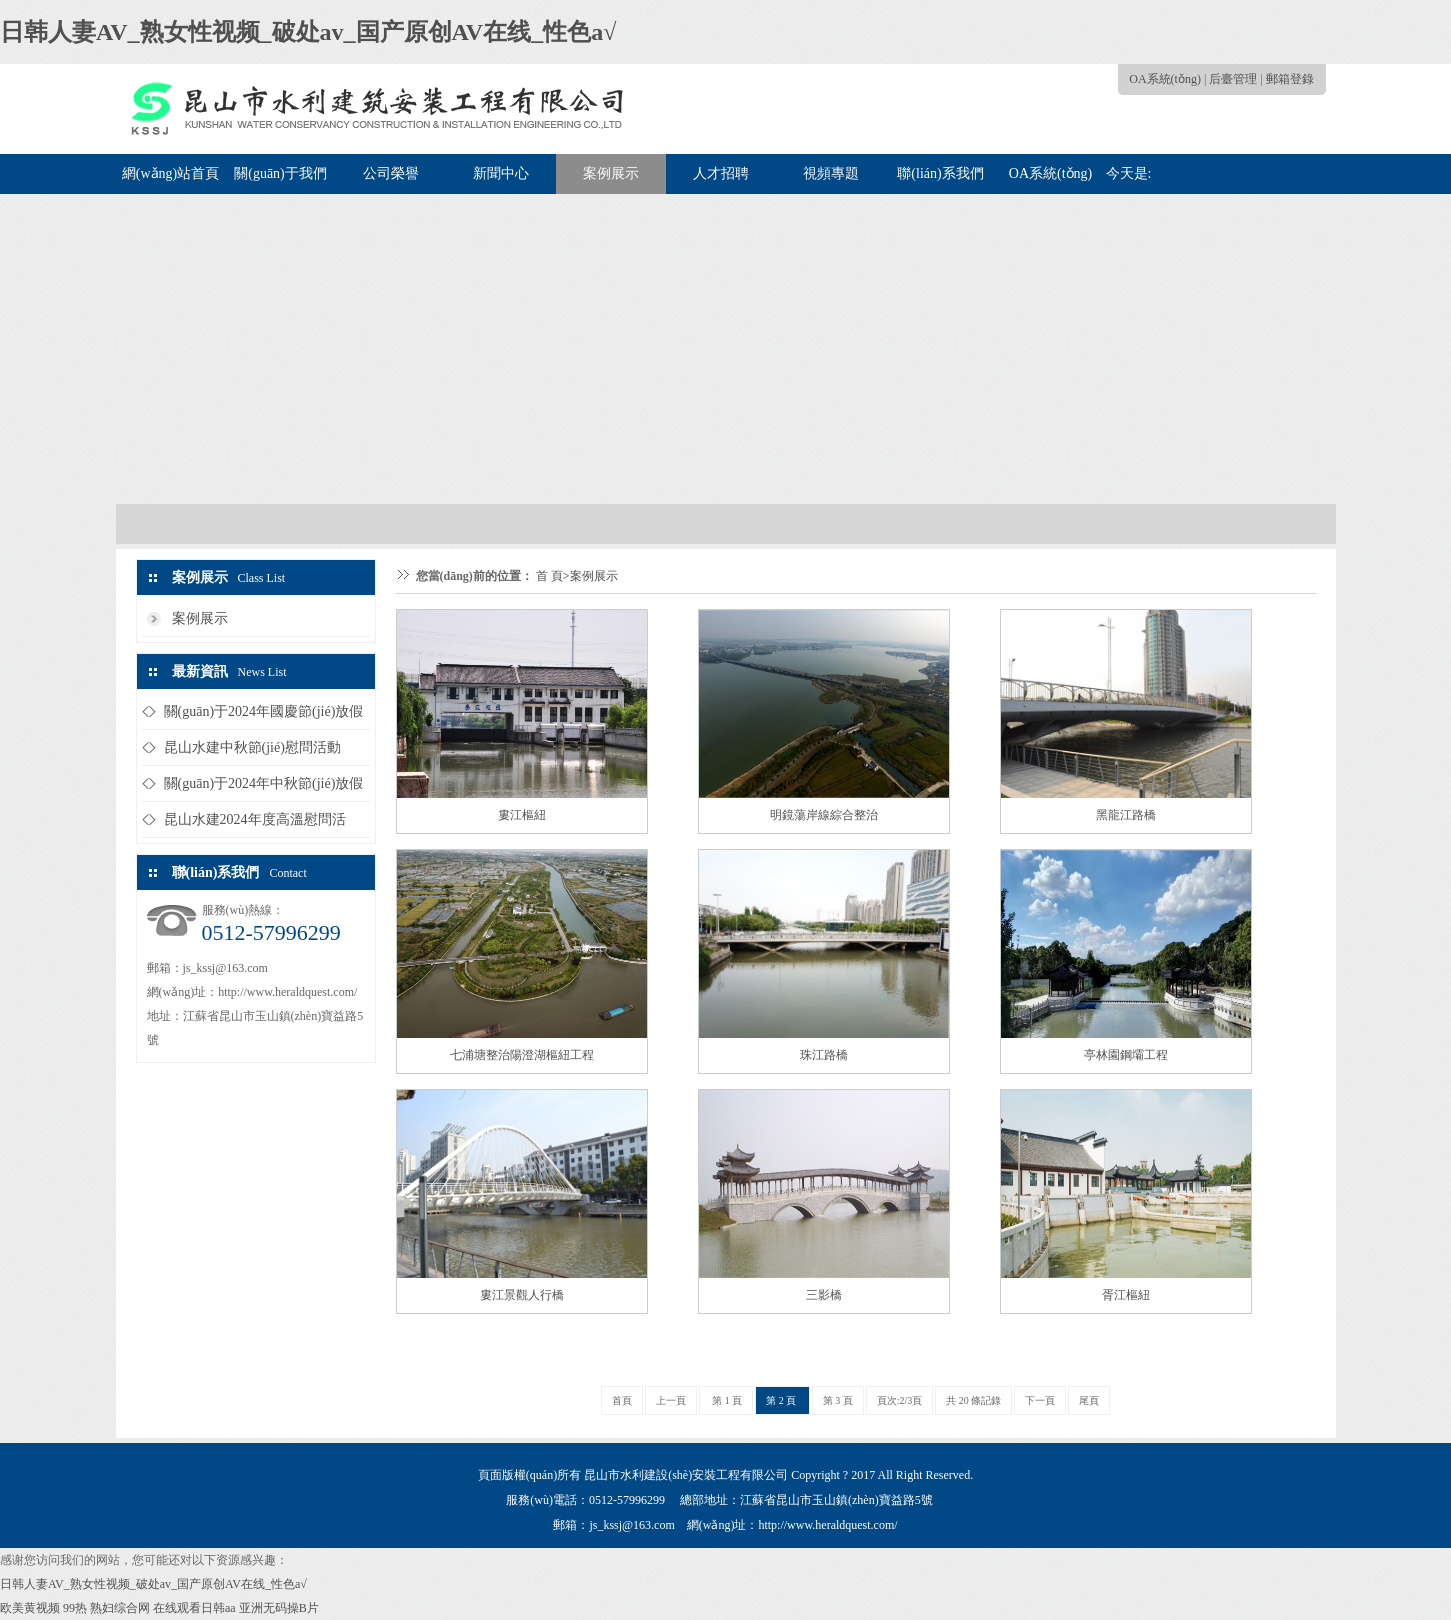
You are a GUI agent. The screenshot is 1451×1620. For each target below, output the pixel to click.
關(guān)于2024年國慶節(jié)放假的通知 (264, 716)
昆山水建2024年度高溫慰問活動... (255, 824)
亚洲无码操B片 (279, 1608)
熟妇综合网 (120, 1608)
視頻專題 (831, 173)
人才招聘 (721, 173)
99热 (75, 1608)
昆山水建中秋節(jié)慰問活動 (252, 747)
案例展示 (611, 173)
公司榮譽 (391, 173)
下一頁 (1040, 1400)
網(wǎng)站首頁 (170, 173)
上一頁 (671, 1400)
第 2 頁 (782, 1400)
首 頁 (549, 576)
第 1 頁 (726, 1400)
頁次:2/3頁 (900, 1400)
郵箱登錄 (1290, 79)
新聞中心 (501, 173)
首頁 (622, 1400)
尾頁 (1089, 1400)
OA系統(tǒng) (1165, 79)
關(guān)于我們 (280, 173)
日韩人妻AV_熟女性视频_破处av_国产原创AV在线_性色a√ (308, 32)
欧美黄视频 (30, 1608)
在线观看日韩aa (194, 1608)
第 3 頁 (838, 1400)
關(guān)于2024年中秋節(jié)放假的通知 (264, 788)
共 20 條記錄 (973, 1400)
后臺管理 (1233, 79)
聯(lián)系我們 (940, 173)
